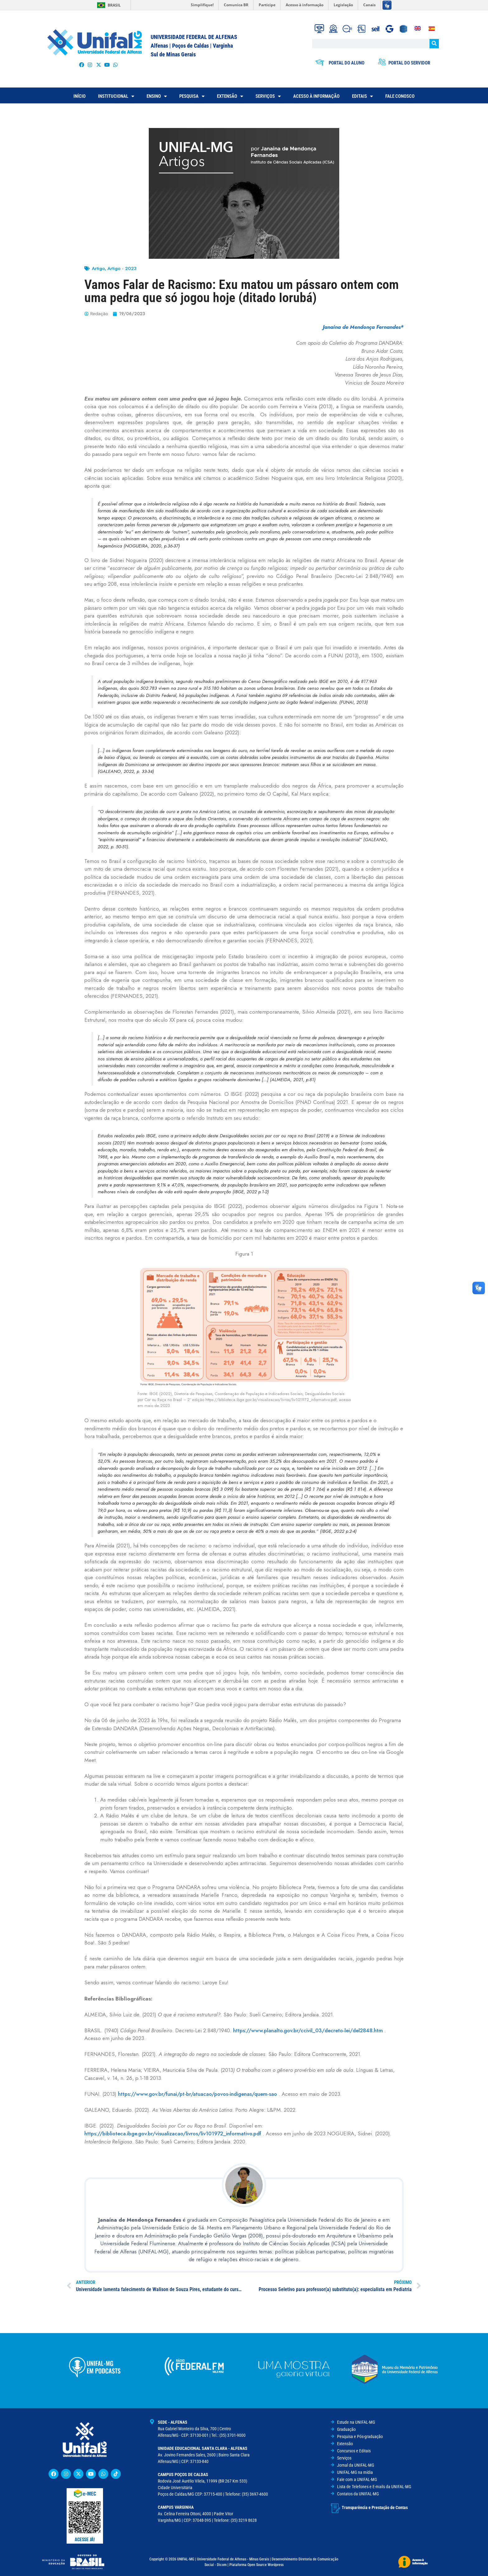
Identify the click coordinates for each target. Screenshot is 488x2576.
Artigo (98, 268)
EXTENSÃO (230, 96)
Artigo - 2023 (121, 268)
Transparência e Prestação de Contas (375, 2506)
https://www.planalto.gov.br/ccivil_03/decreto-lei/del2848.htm (308, 2030)
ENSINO (157, 96)
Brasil (114, 5)
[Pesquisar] (434, 43)
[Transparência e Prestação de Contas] (335, 2507)
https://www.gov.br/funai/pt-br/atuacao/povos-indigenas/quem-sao (197, 2094)
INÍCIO (79, 96)
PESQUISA (191, 96)
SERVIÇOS (268, 96)
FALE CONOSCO (400, 96)
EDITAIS (362, 96)
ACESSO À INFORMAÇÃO (316, 96)
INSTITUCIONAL (116, 96)
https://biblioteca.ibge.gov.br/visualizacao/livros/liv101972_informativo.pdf (172, 2133)
